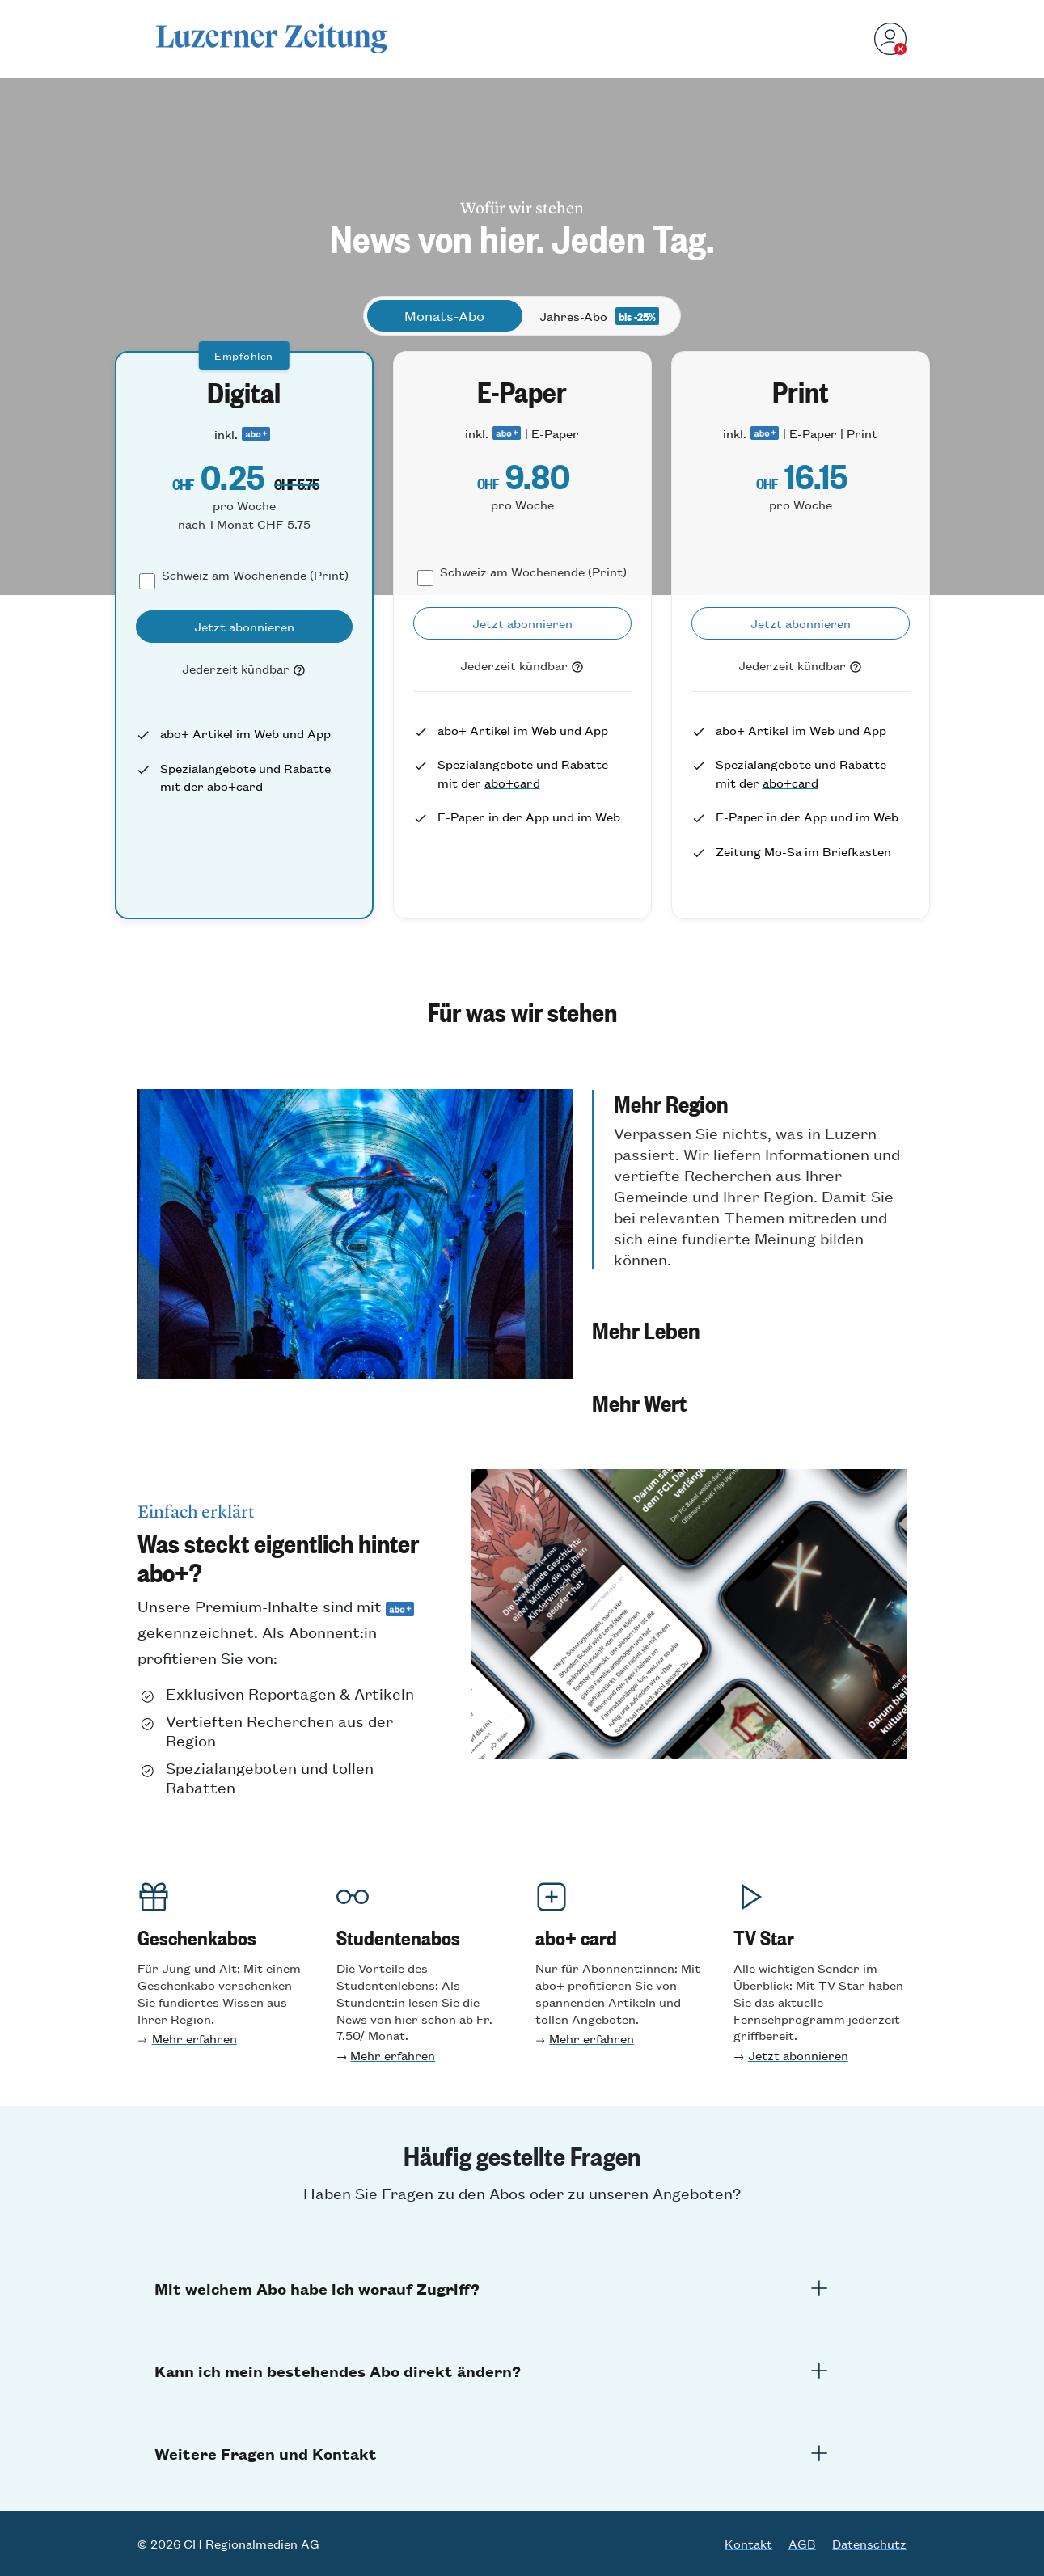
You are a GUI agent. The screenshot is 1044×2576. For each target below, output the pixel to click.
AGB (802, 2543)
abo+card (235, 785)
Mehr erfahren (194, 2037)
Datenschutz (869, 2543)
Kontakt (748, 2543)
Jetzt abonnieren (798, 2054)
